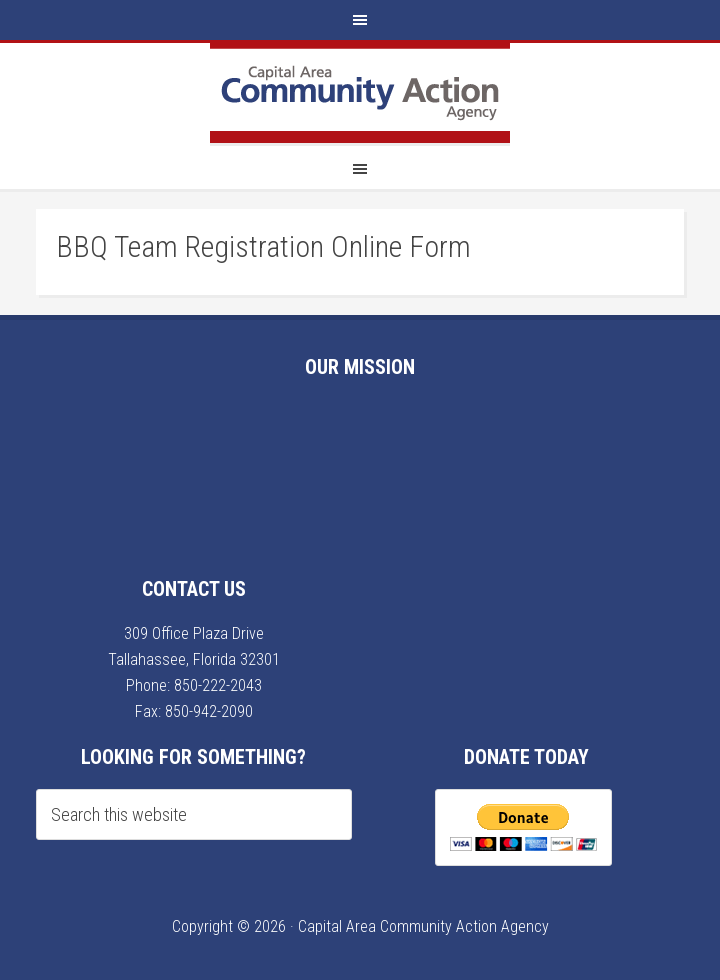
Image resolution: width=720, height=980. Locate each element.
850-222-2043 (218, 685)
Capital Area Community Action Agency (360, 93)
